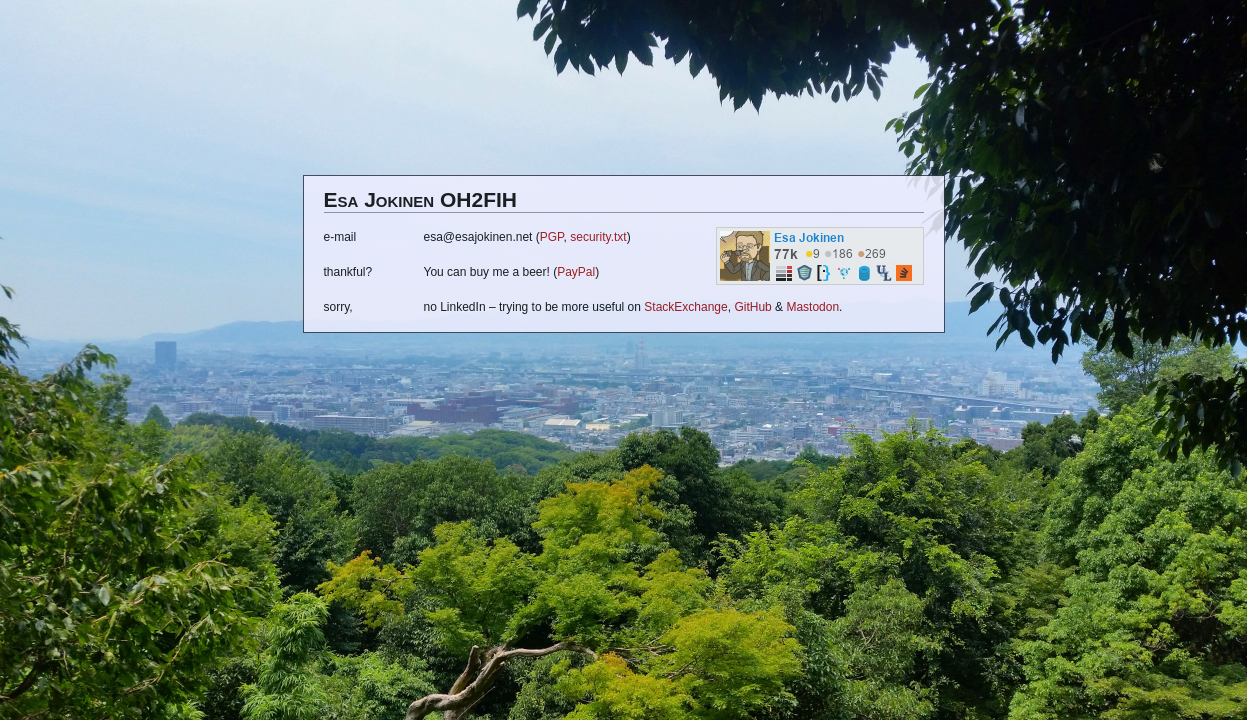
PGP (552, 237)
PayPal (576, 272)
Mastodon (812, 307)
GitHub (752, 307)
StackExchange (685, 307)
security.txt (598, 237)
